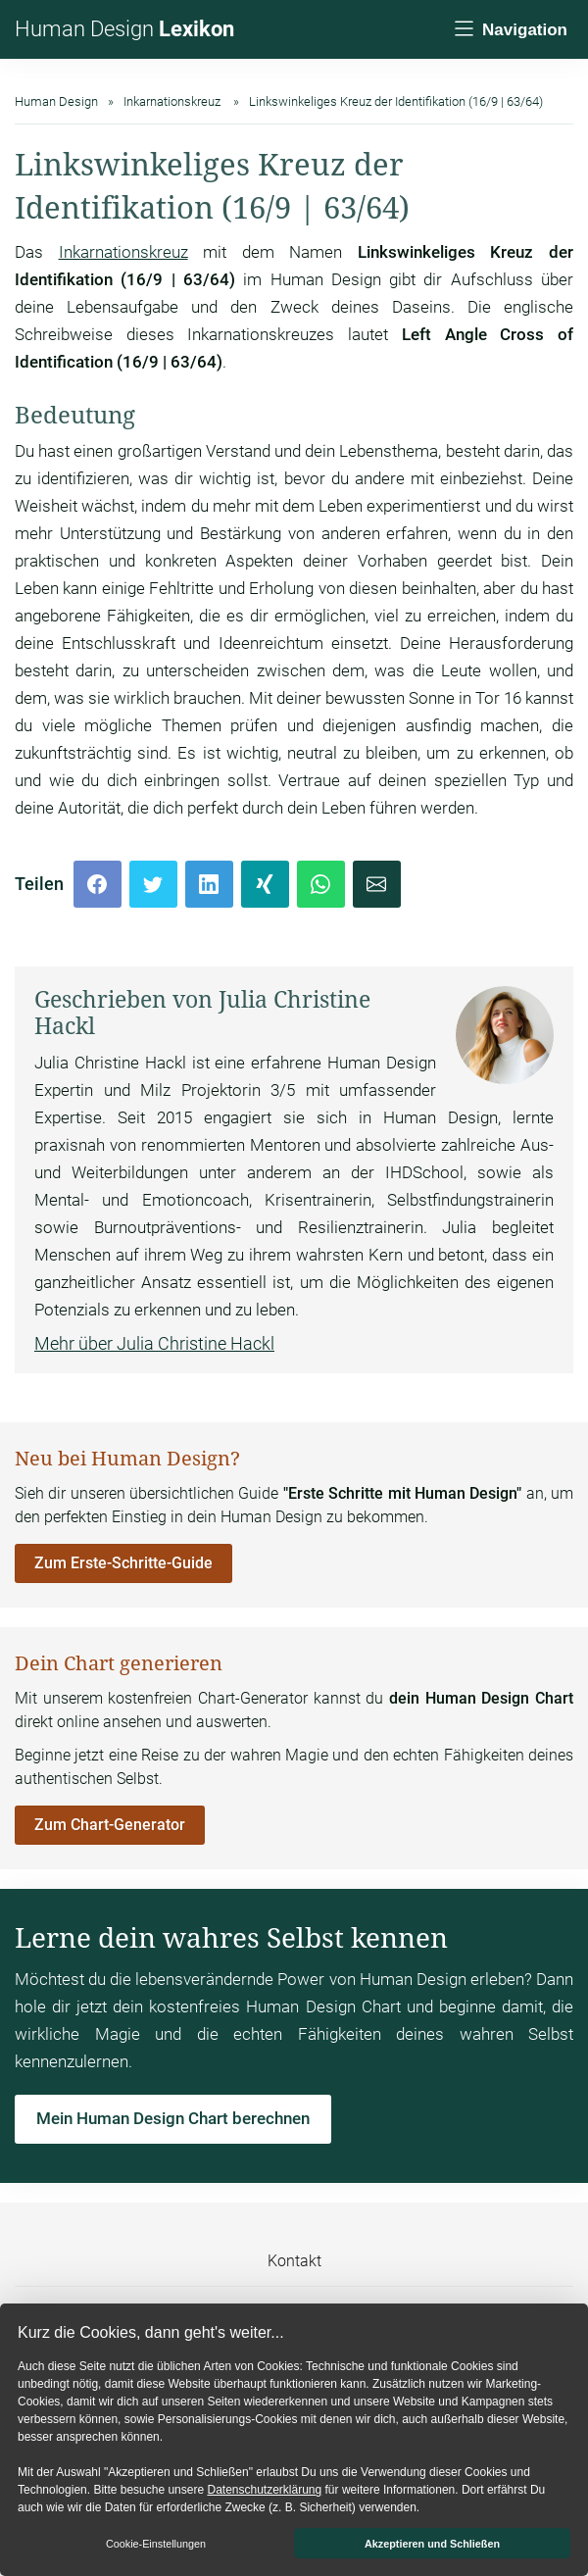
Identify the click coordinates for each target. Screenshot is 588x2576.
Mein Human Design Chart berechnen (173, 2118)
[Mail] (377, 884)
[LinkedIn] (209, 884)
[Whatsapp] (321, 884)
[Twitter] (153, 884)
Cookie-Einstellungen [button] (156, 2544)
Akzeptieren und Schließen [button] (432, 2544)
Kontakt (294, 2261)
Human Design (124, 29)
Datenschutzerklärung (264, 2490)
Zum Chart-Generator (109, 1824)
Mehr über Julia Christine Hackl (154, 1343)
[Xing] (265, 884)
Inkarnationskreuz (123, 252)
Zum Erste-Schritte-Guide (123, 1563)
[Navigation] (509, 30)
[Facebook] (98, 884)
